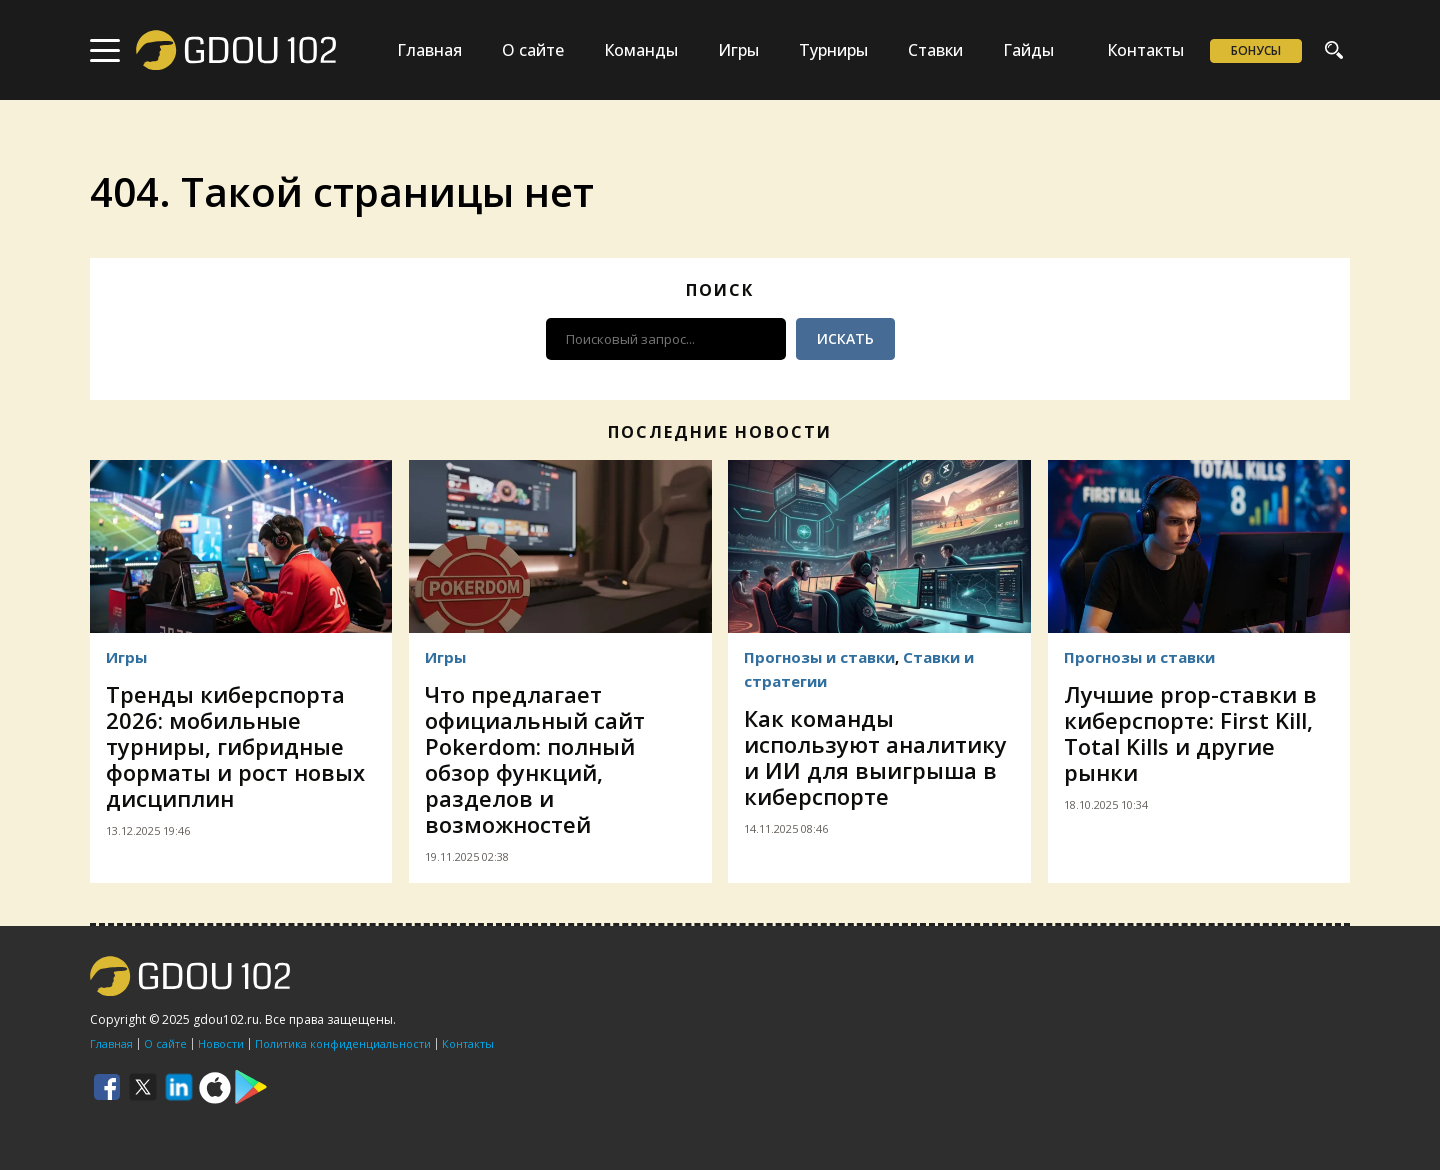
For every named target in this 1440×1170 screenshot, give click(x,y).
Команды (641, 50)
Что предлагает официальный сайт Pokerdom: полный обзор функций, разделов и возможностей (535, 759)
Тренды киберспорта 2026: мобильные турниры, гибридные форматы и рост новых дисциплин (235, 746)
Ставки (935, 50)
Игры (738, 50)
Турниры (833, 50)
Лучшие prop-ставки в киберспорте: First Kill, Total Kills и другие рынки (1190, 733)
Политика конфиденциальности (343, 1043)
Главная (429, 50)
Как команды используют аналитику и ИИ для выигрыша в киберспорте (875, 757)
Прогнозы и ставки (819, 657)
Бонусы (1256, 50)
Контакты (1145, 50)
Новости (221, 1043)
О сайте (533, 50)
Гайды (1028, 50)
